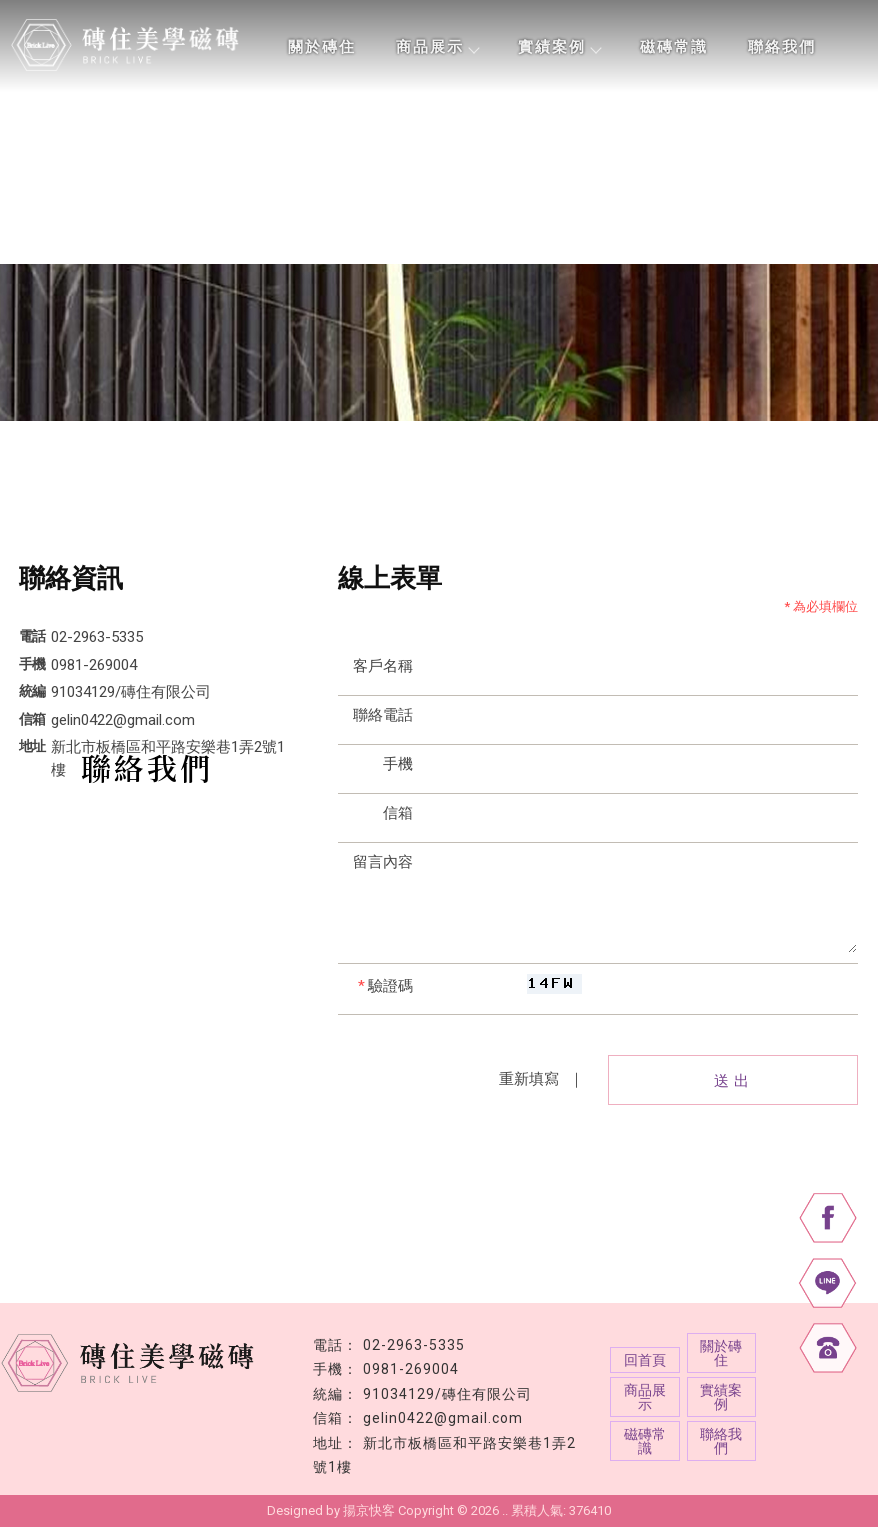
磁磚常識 (674, 47)
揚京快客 (369, 1510)
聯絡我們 (782, 47)
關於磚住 (322, 47)
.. (505, 1510)
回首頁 (645, 1360)
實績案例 (559, 47)
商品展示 (437, 47)
